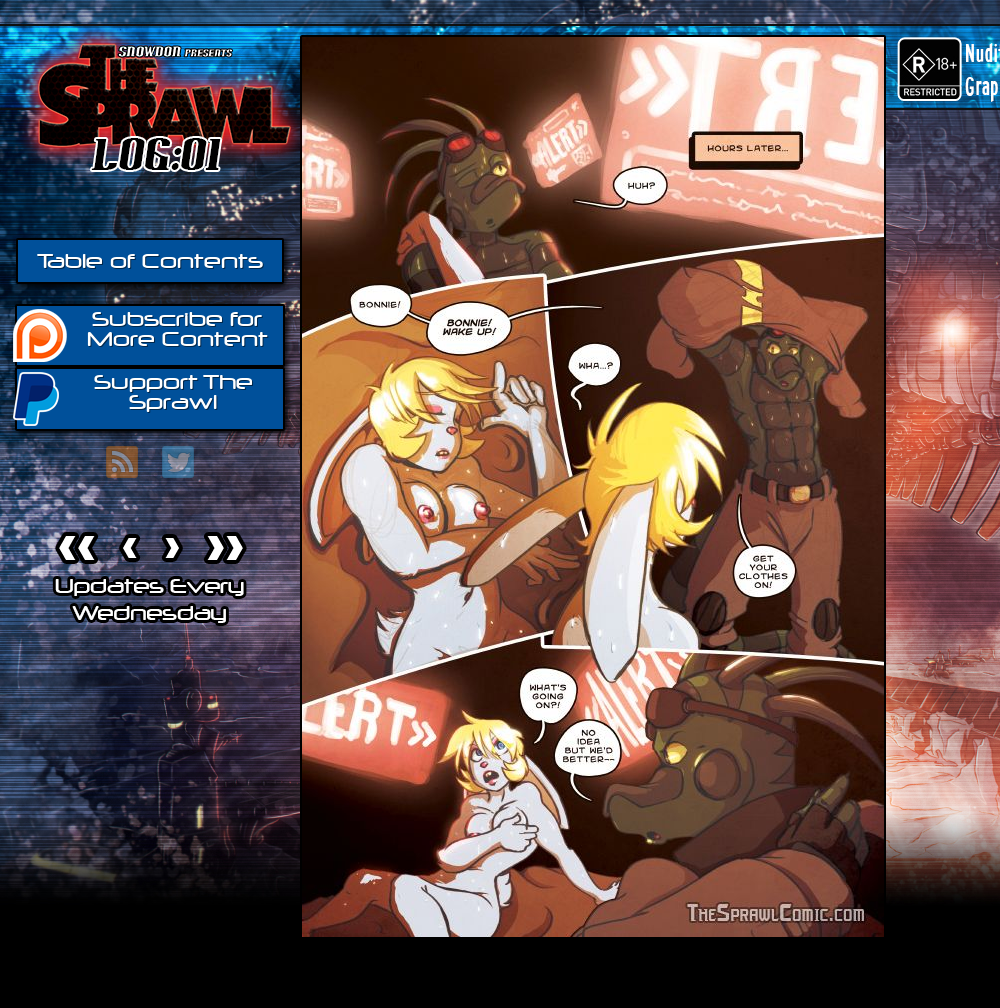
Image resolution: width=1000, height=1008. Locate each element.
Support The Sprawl (134, 397)
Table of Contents (150, 261)
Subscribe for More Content (141, 334)
